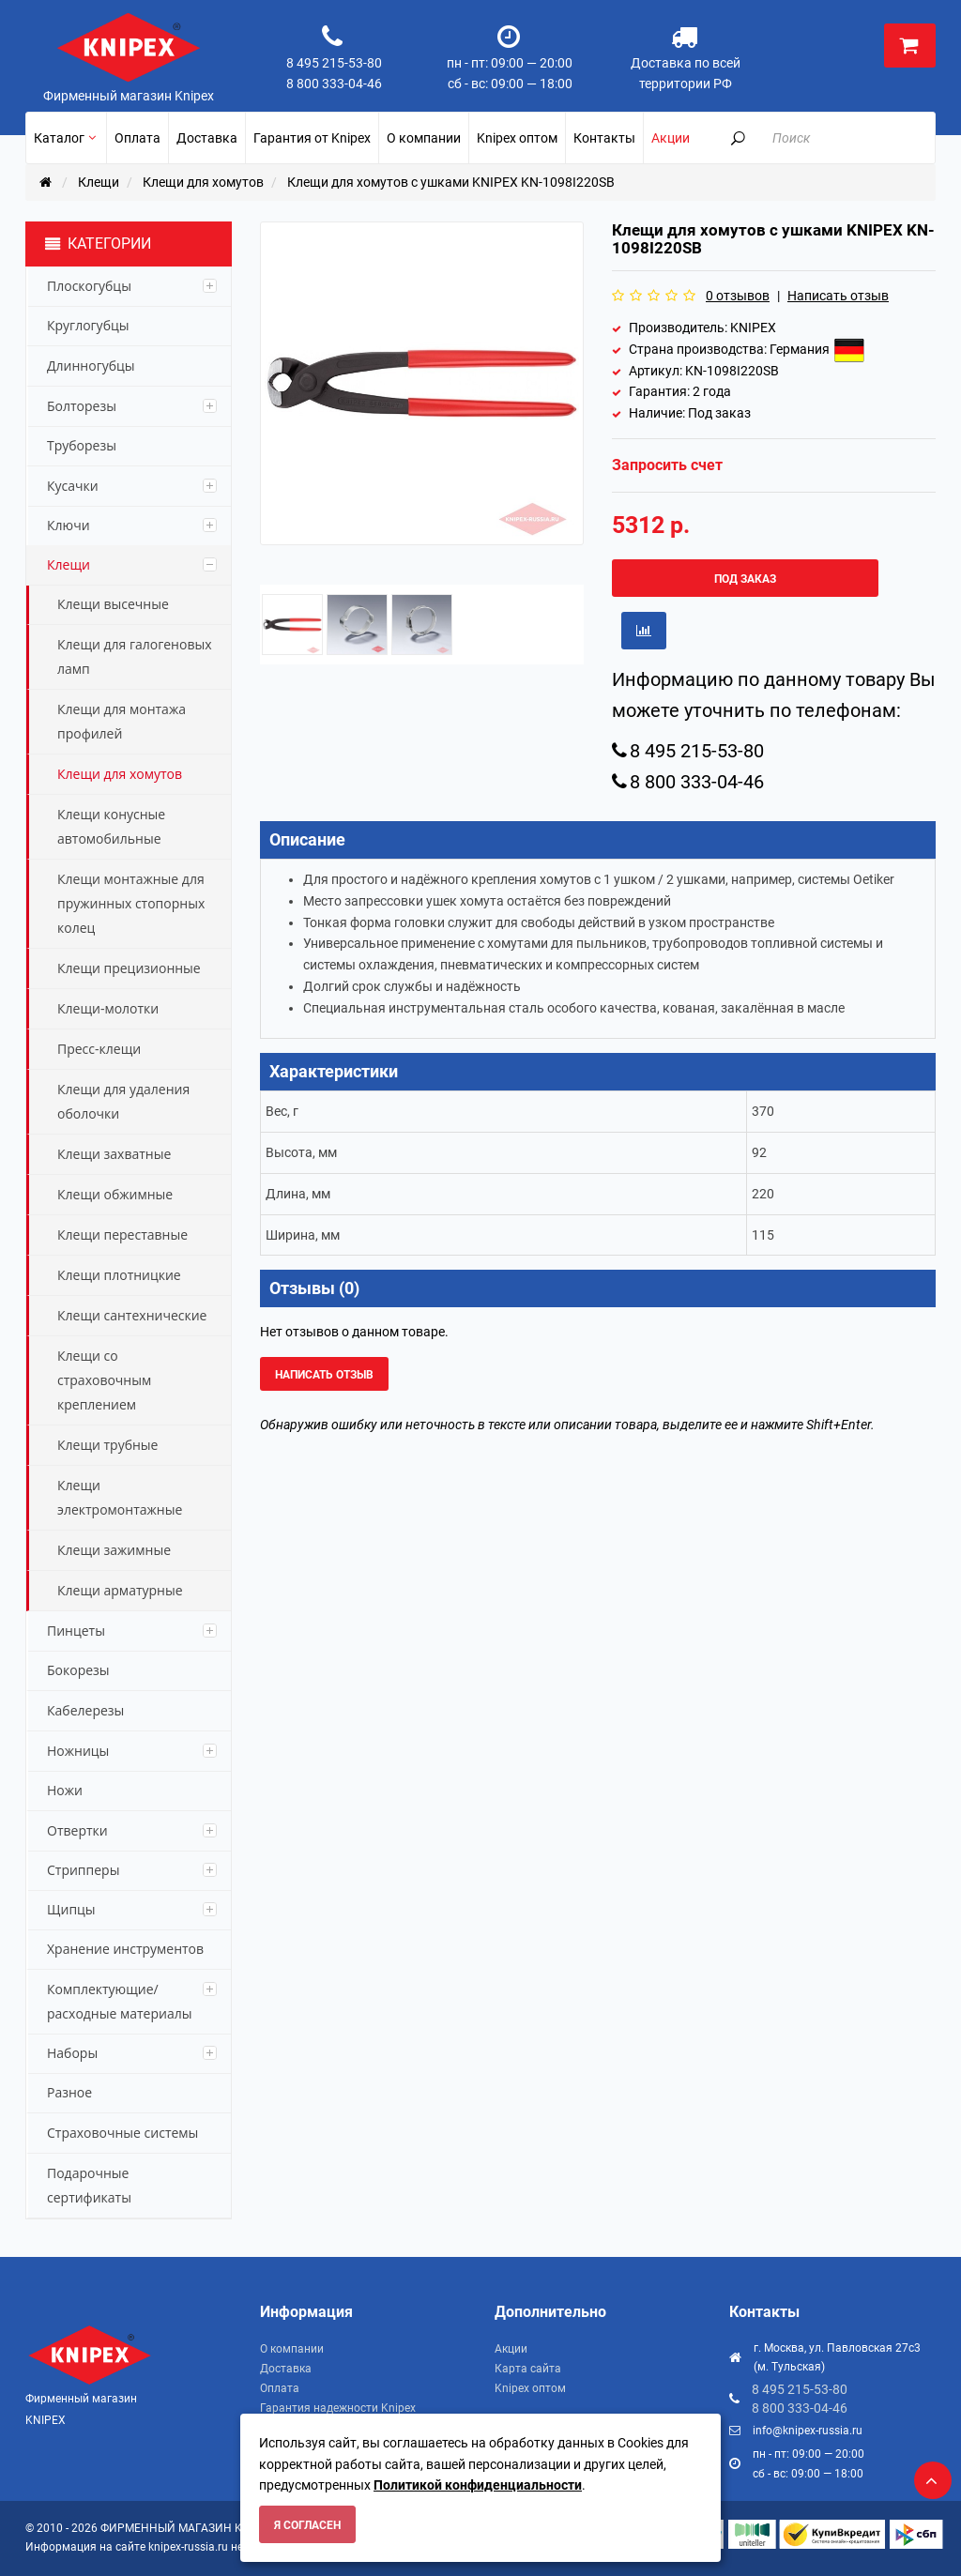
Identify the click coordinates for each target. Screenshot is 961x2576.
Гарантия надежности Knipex (338, 2408)
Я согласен (307, 2525)
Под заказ (745, 579)
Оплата (279, 2388)
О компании (292, 2348)
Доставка (286, 2368)
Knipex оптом (530, 2388)
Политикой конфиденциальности (478, 2484)
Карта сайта (528, 2368)
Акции (511, 2348)
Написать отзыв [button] (324, 1374)
